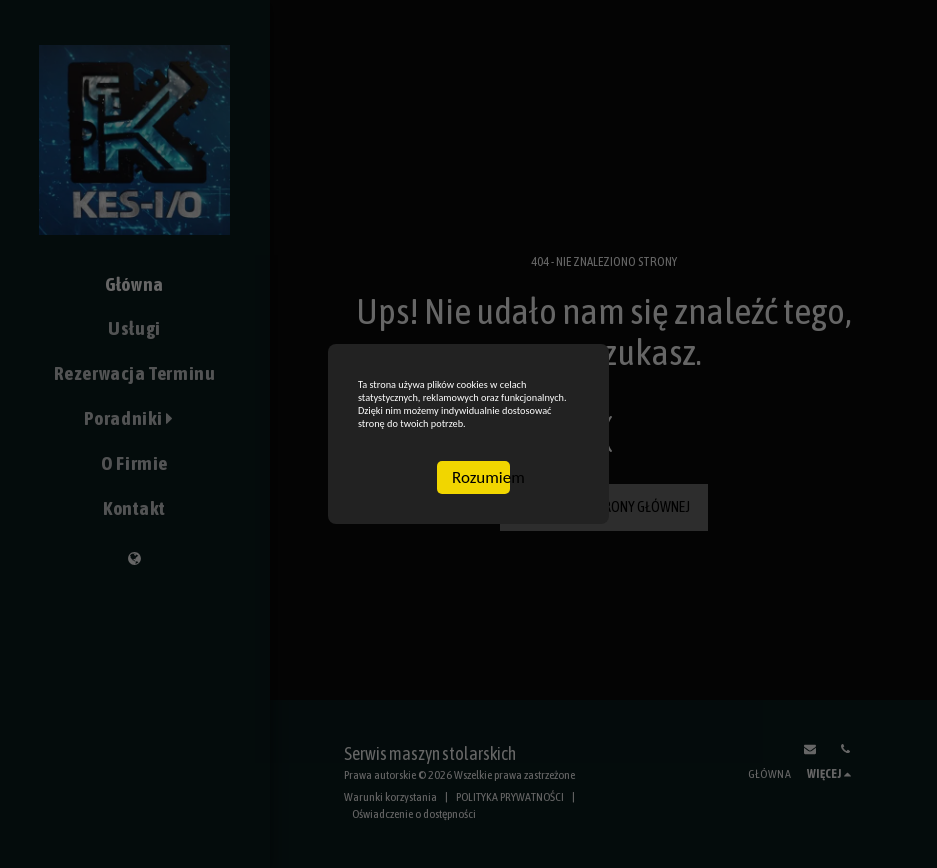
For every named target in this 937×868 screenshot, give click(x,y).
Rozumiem (481, 527)
